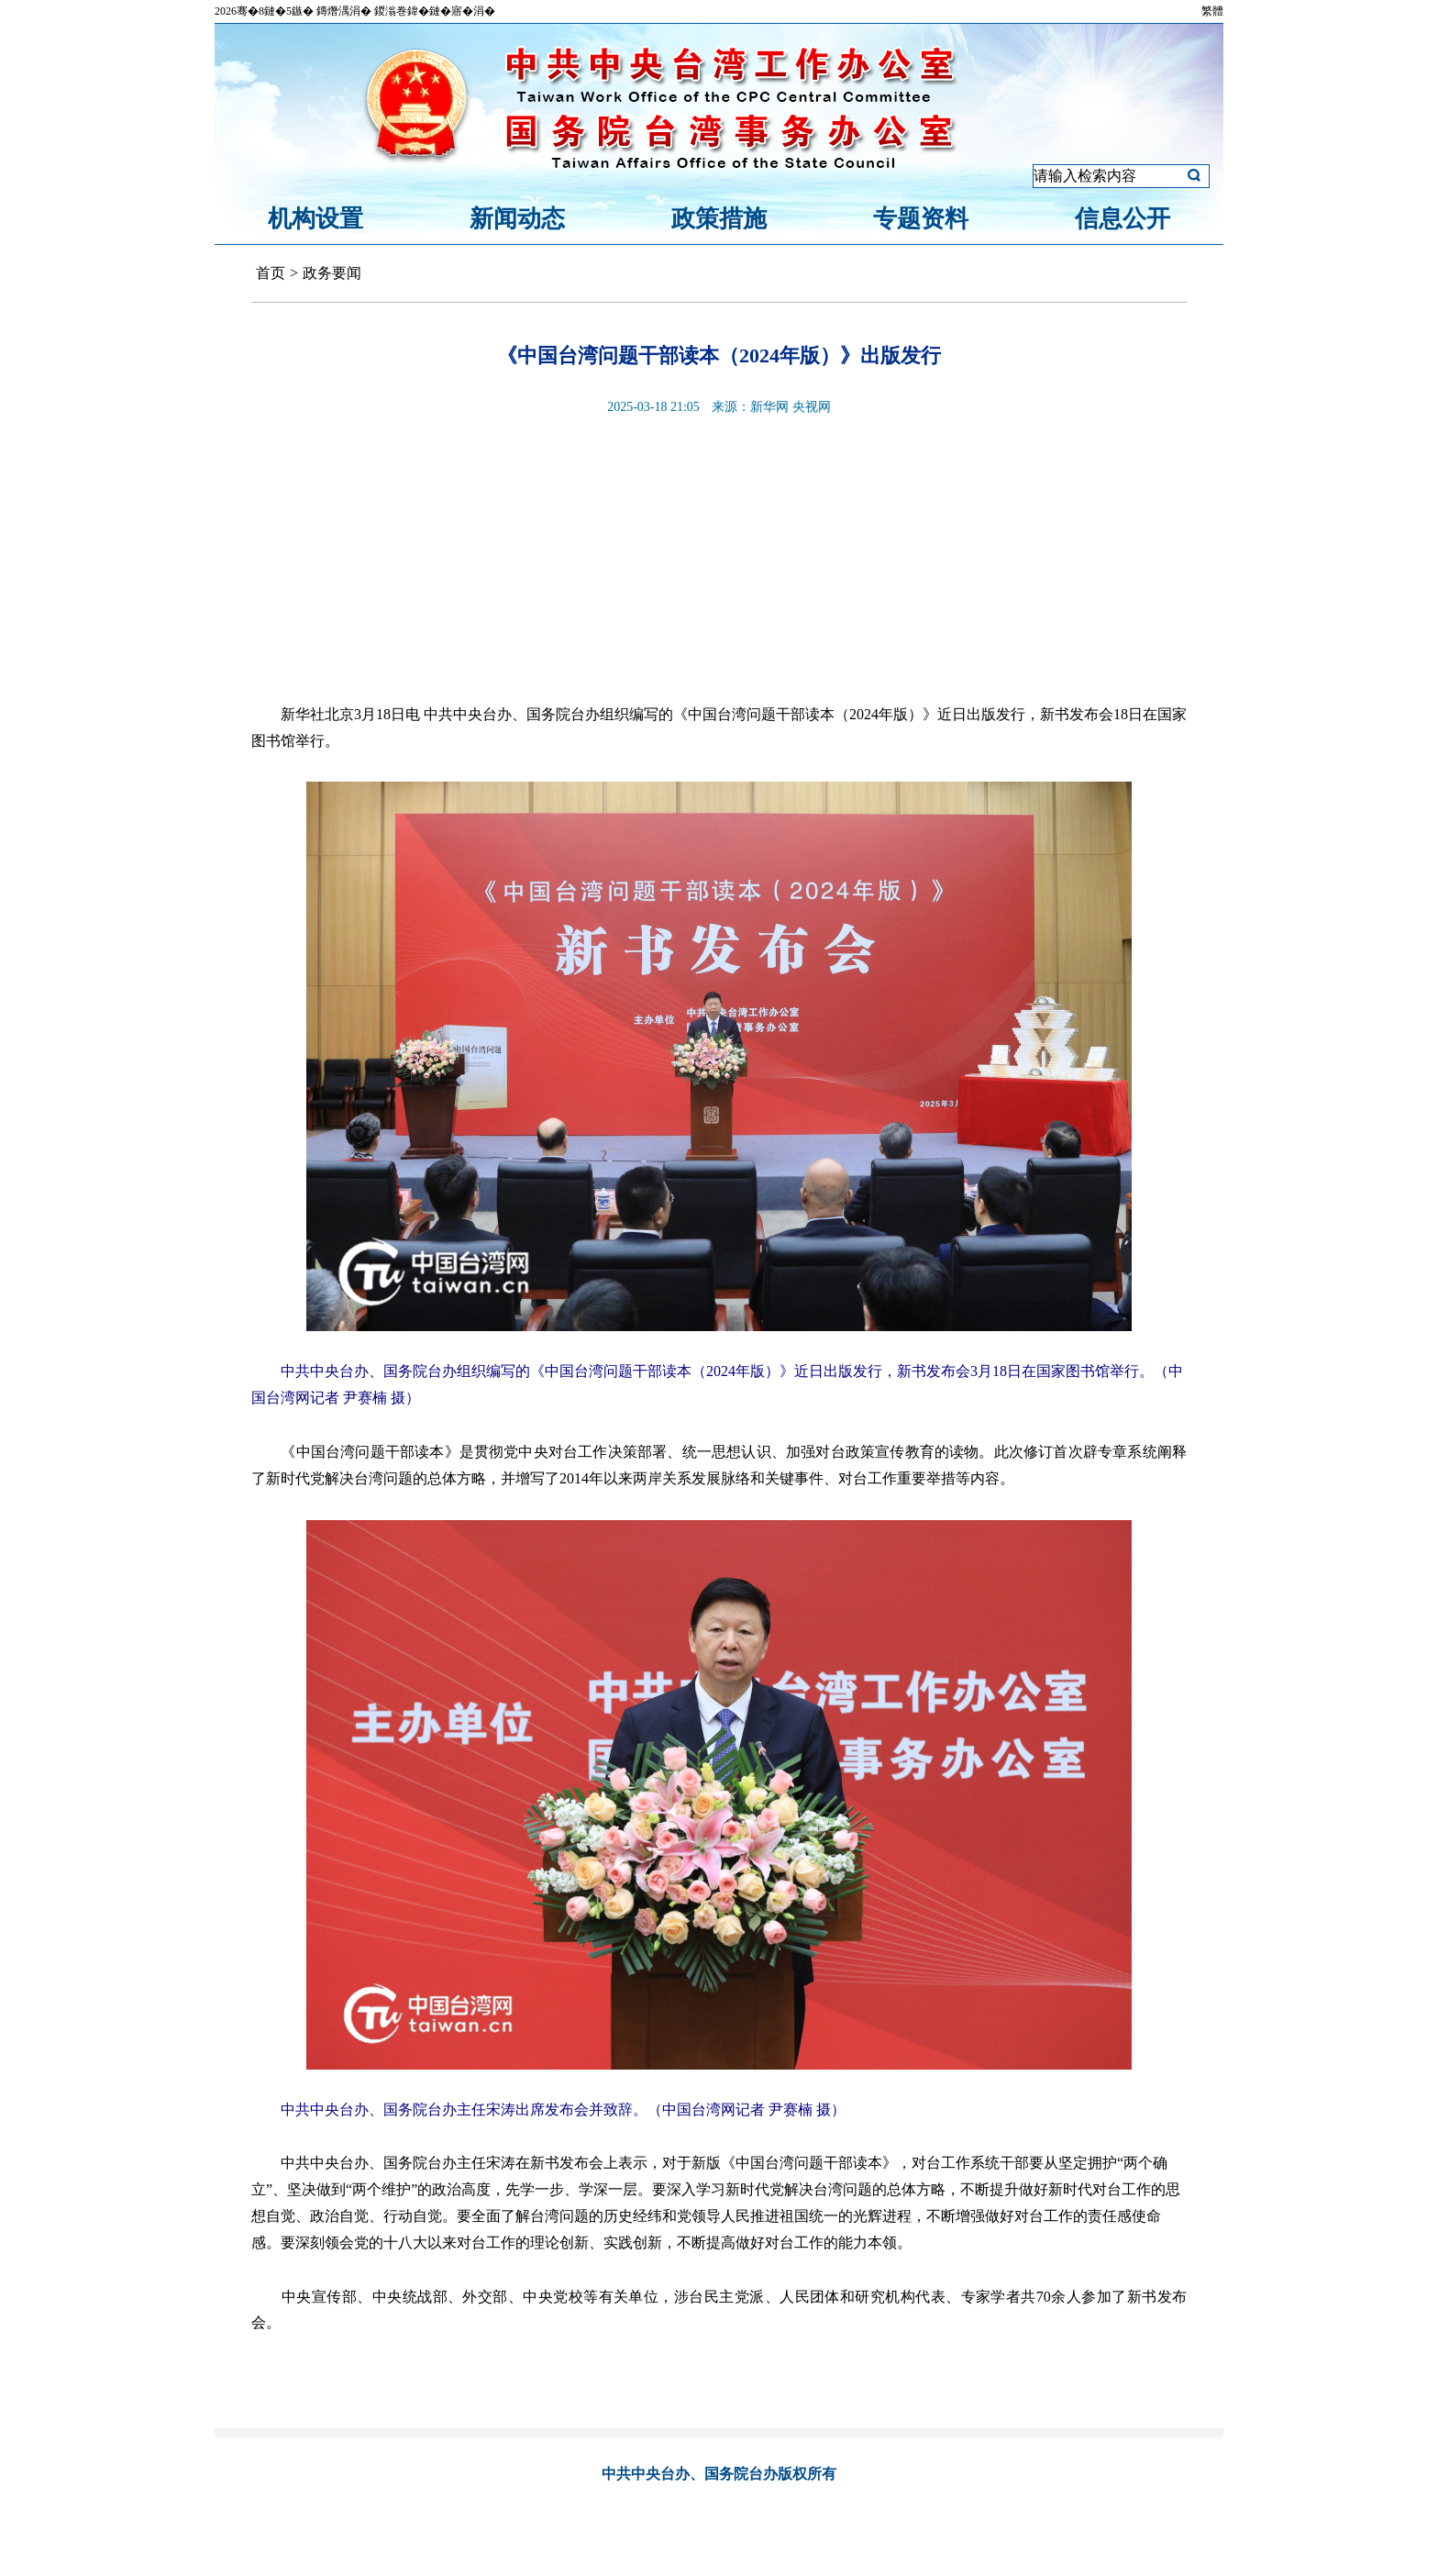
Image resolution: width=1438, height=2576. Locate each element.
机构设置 (315, 218)
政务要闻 (332, 273)
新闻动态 (517, 218)
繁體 (1212, 11)
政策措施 (719, 218)
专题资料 (920, 218)
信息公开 (1122, 218)
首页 (270, 273)
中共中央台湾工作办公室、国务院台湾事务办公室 (719, 85)
